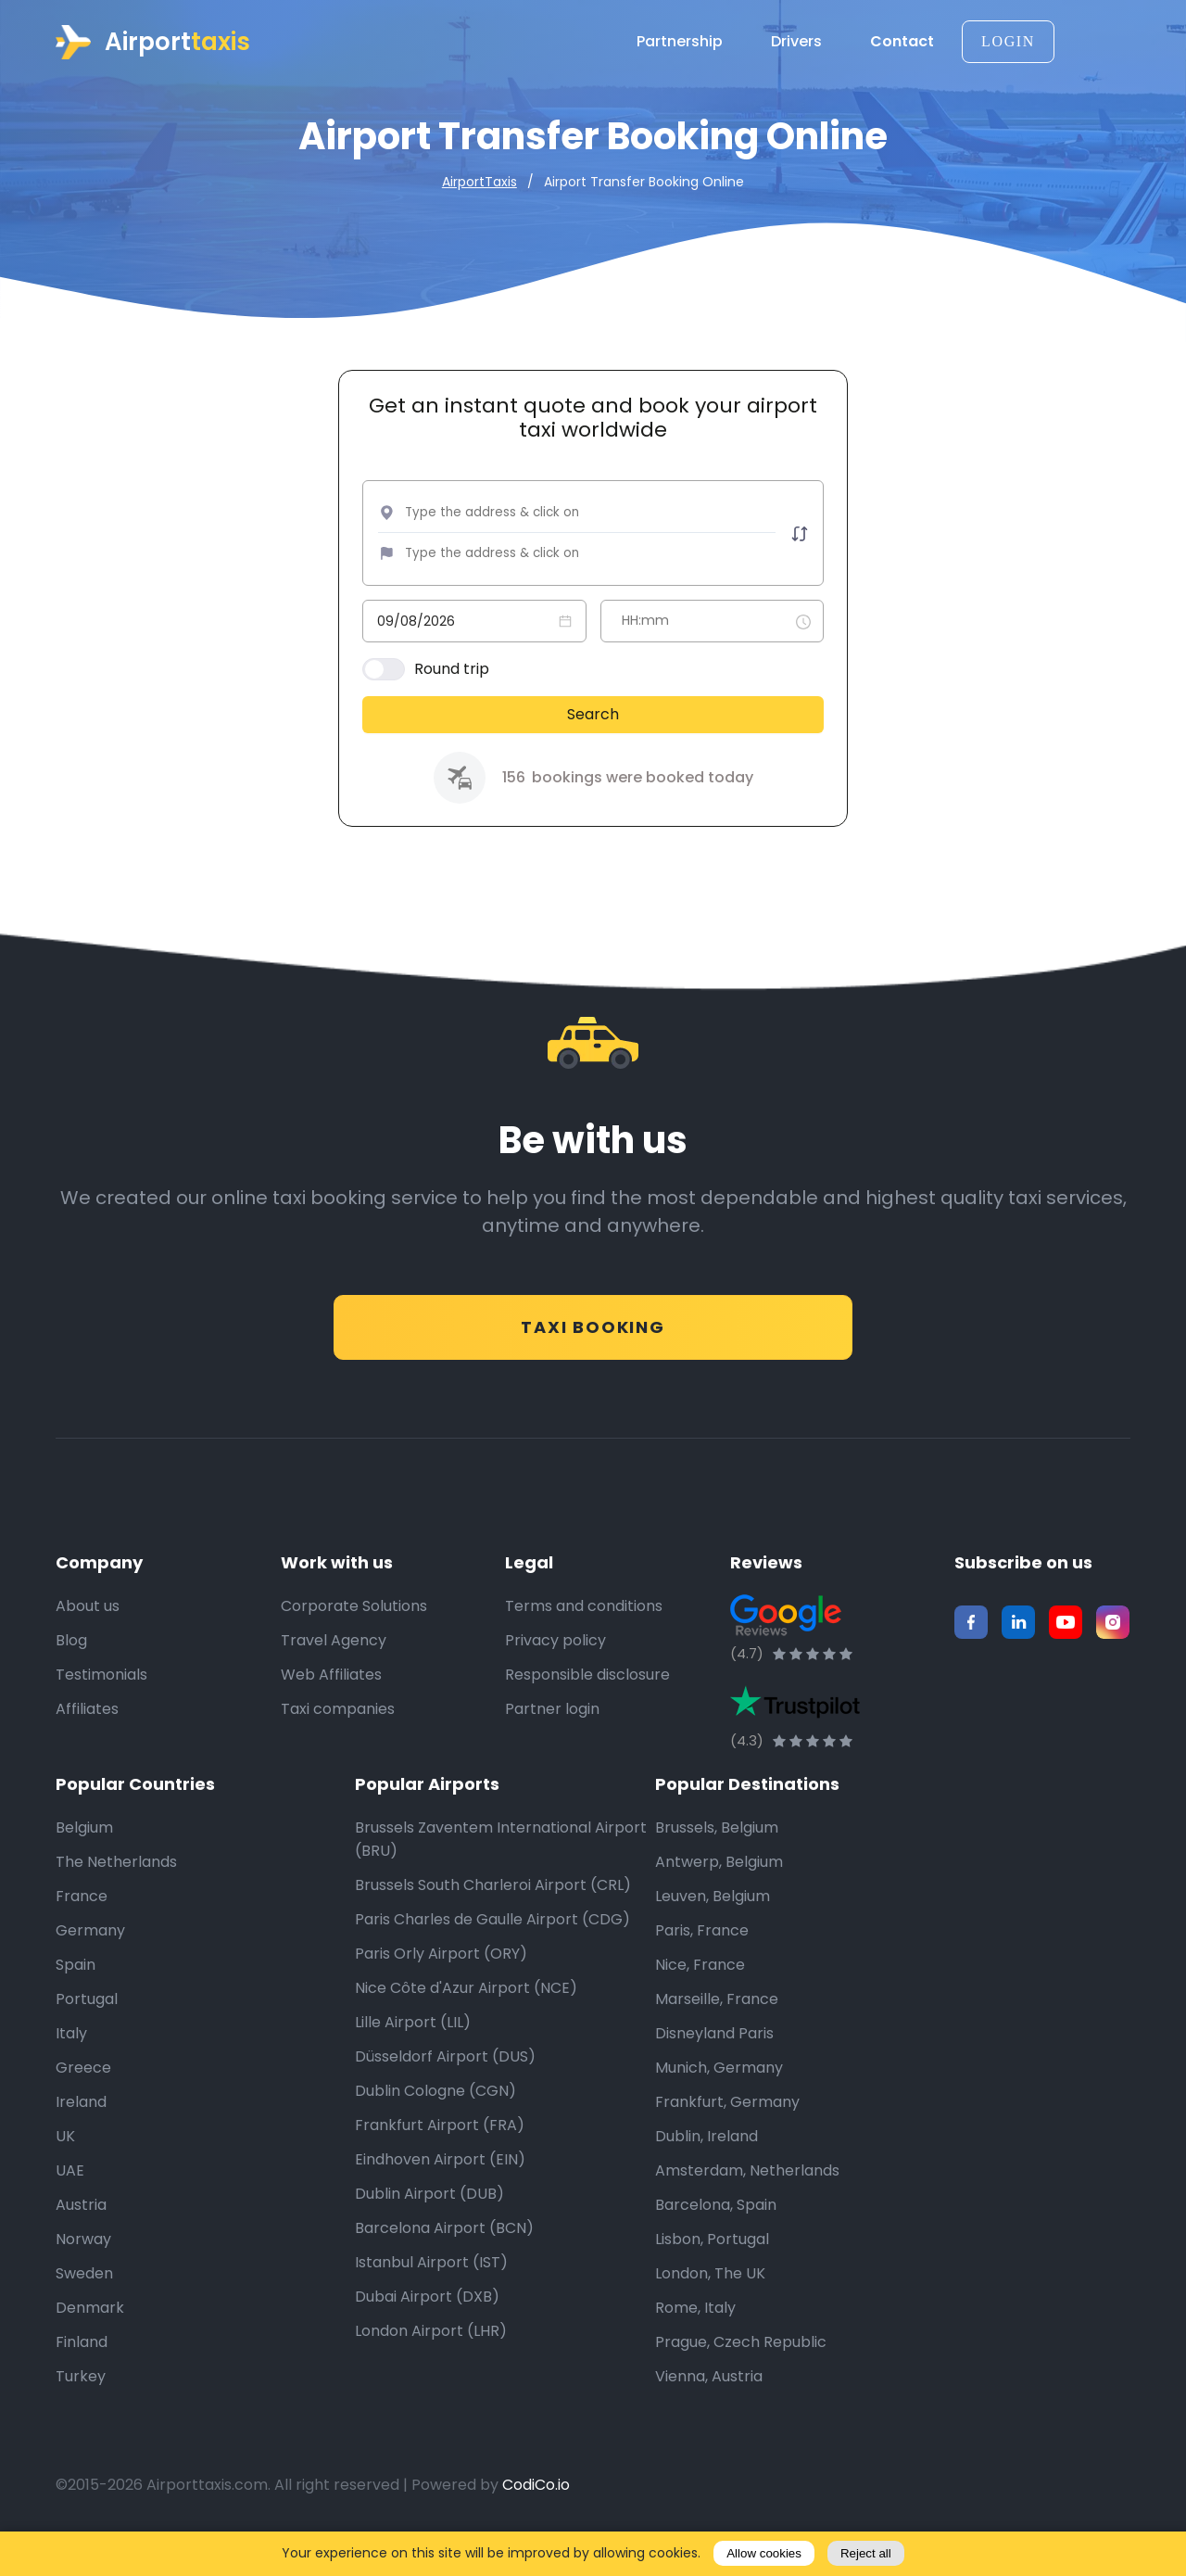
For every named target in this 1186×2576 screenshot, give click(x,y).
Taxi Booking (593, 1337)
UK (65, 2163)
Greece (83, 2094)
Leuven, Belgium (712, 1923)
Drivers (803, 42)
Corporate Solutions (354, 1632)
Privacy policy (555, 1667)
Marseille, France (716, 2026)
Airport (153, 42)
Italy (71, 2060)
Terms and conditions (583, 1632)
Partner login (552, 1735)
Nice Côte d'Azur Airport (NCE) (466, 2014)
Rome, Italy (695, 2334)
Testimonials (101, 1701)
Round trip (456, 673)
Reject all (865, 2553)
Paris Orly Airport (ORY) (441, 1980)
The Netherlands (116, 1888)
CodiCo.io (536, 2511)
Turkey (81, 2403)
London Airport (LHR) (431, 2357)
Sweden (84, 2300)
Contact (902, 42)
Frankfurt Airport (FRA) (439, 2152)
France (81, 1923)
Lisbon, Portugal (712, 2266)
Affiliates (87, 1735)
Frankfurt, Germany (727, 2128)
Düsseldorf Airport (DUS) (445, 2083)
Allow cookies (763, 2553)
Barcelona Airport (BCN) (444, 2254)
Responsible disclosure (587, 1701)
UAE (70, 2197)
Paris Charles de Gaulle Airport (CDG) (492, 1946)
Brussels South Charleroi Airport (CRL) (493, 1911)
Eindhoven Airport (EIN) (440, 2186)
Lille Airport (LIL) (413, 2049)
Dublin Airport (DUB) (429, 2220)
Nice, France (700, 1991)
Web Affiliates (331, 1701)
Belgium (84, 1854)
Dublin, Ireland (706, 2163)
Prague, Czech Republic (740, 2368)
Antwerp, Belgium (719, 1888)
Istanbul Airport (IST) (431, 2289)
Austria (81, 2231)
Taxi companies (338, 1735)
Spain (75, 1991)
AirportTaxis (479, 181)
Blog (71, 1667)
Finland (81, 2368)
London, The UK (710, 2300)
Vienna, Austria (709, 2403)
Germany (90, 1957)
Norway (83, 2266)
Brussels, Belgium (716, 1854)
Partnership (686, 42)
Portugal (87, 2026)
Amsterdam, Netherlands (747, 2197)
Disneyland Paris (714, 2060)
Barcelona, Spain (715, 2231)
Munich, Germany (719, 2094)
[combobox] (539, 517)
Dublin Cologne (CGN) (435, 2117)
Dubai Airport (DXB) (427, 2323)
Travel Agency (333, 1667)
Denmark (90, 2334)
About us (88, 1632)
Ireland (81, 2128)
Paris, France (702, 1957)
